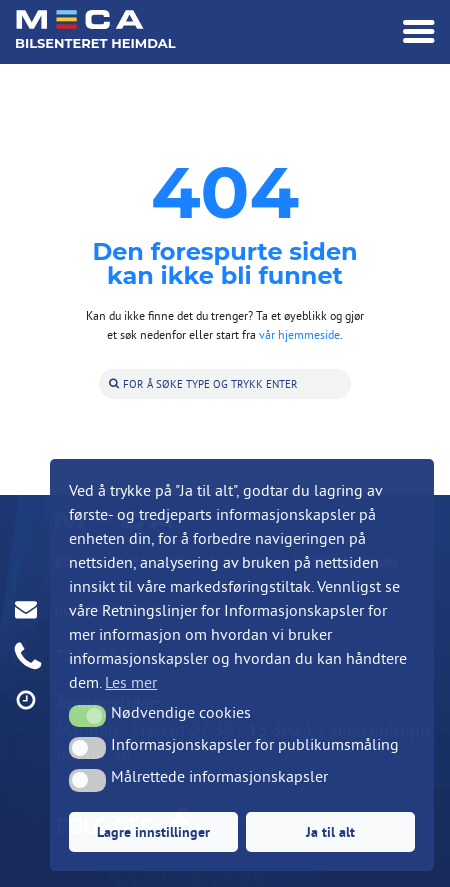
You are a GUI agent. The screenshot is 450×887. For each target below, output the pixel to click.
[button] (87, 716)
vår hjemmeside (299, 334)
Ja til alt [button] (330, 831)
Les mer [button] (131, 682)
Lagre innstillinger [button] (153, 831)
